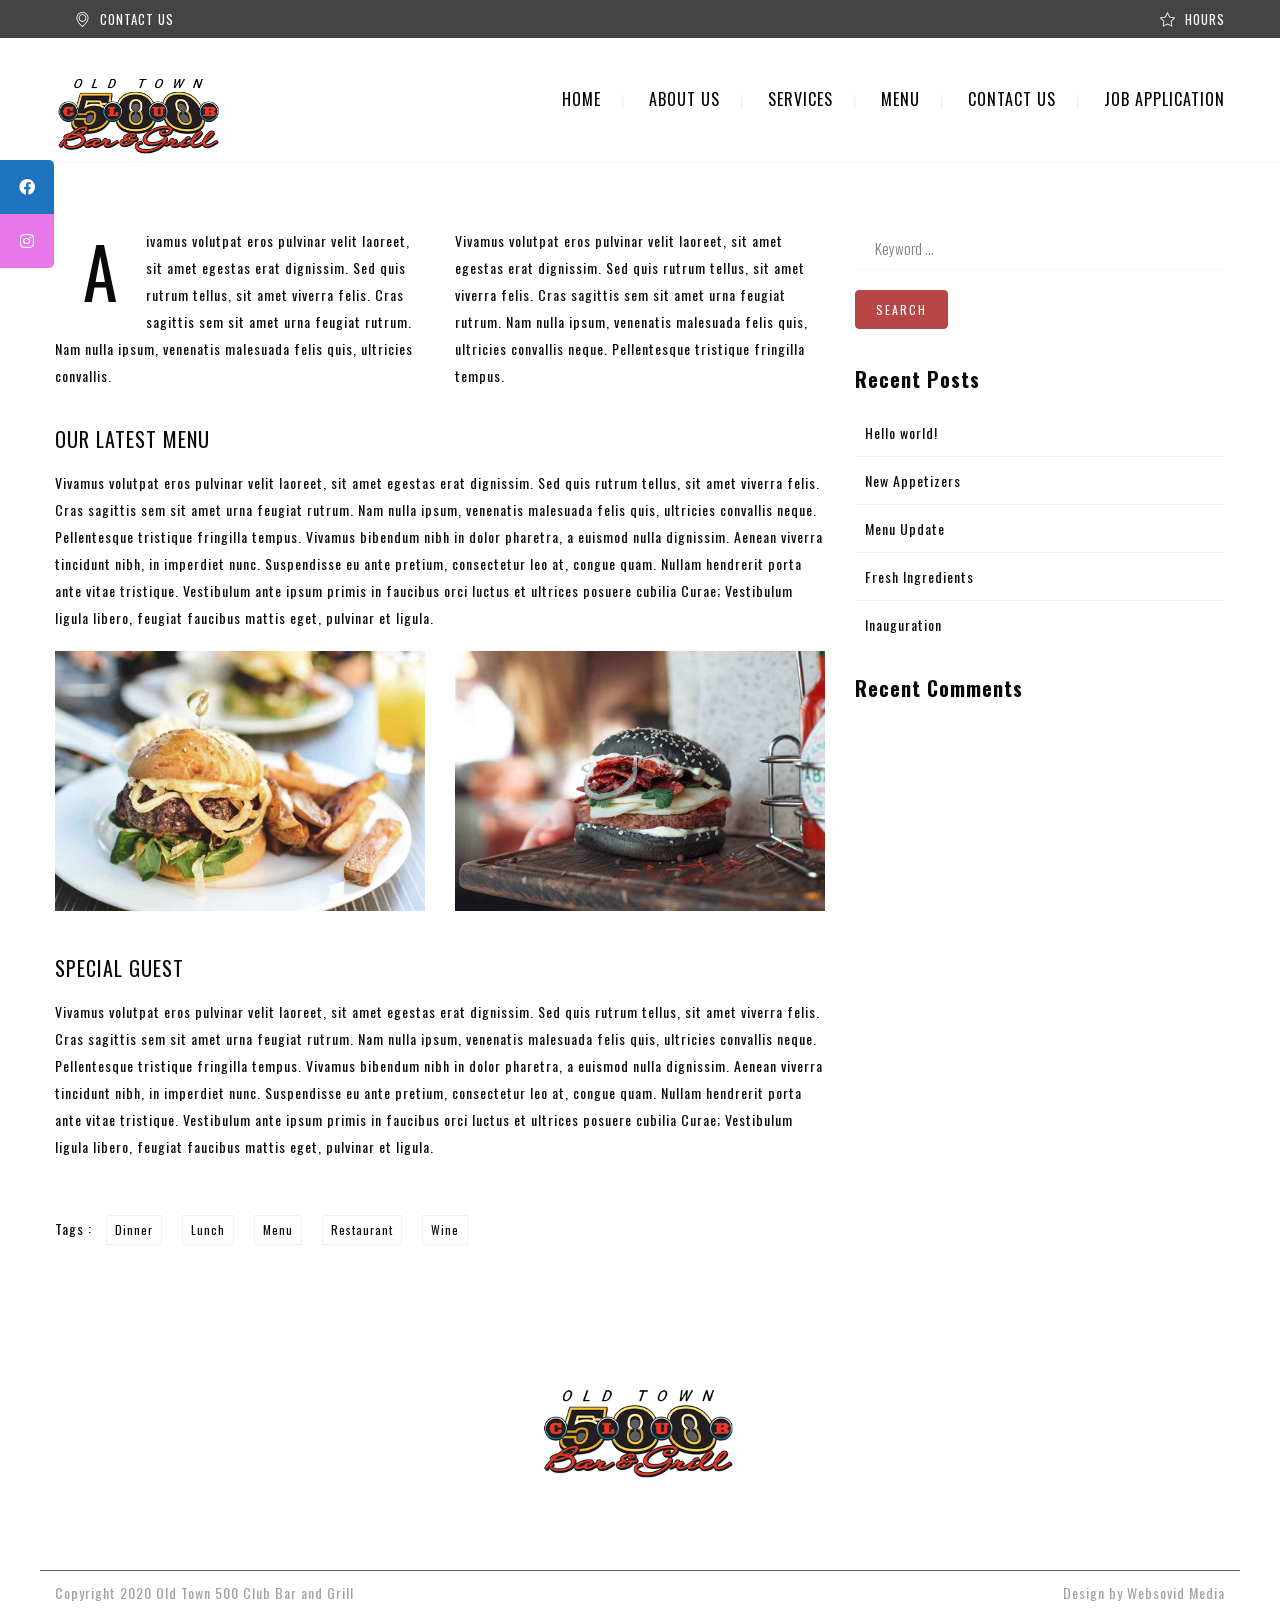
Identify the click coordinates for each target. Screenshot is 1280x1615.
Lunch (208, 1229)
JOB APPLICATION (1164, 99)
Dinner (134, 1229)
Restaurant (362, 1229)
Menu (278, 1229)
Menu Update (905, 528)
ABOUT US (684, 99)
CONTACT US (137, 19)
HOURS (1205, 19)
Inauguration (903, 624)
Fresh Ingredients (919, 576)
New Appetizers (913, 480)
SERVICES (800, 99)
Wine (445, 1229)
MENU (900, 99)
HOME (581, 99)
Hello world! (901, 432)
